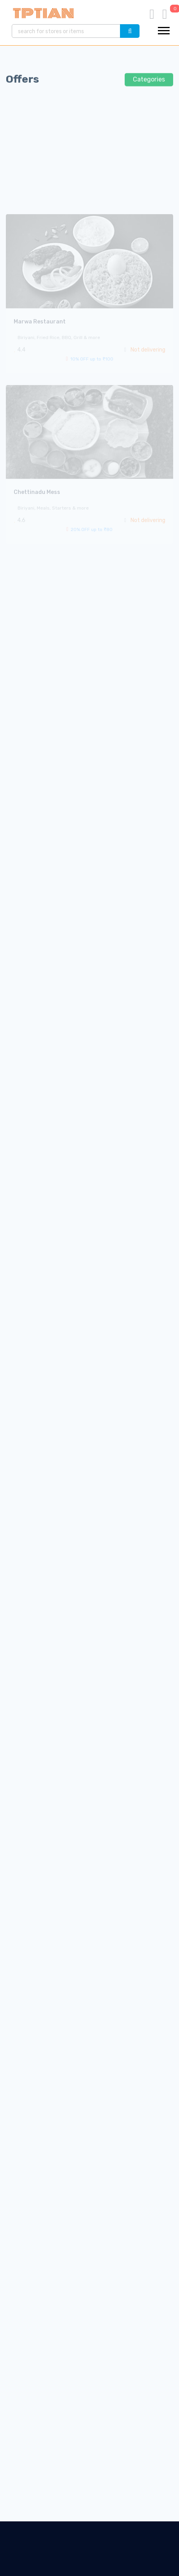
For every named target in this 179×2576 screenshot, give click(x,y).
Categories (149, 84)
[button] (163, 30)
